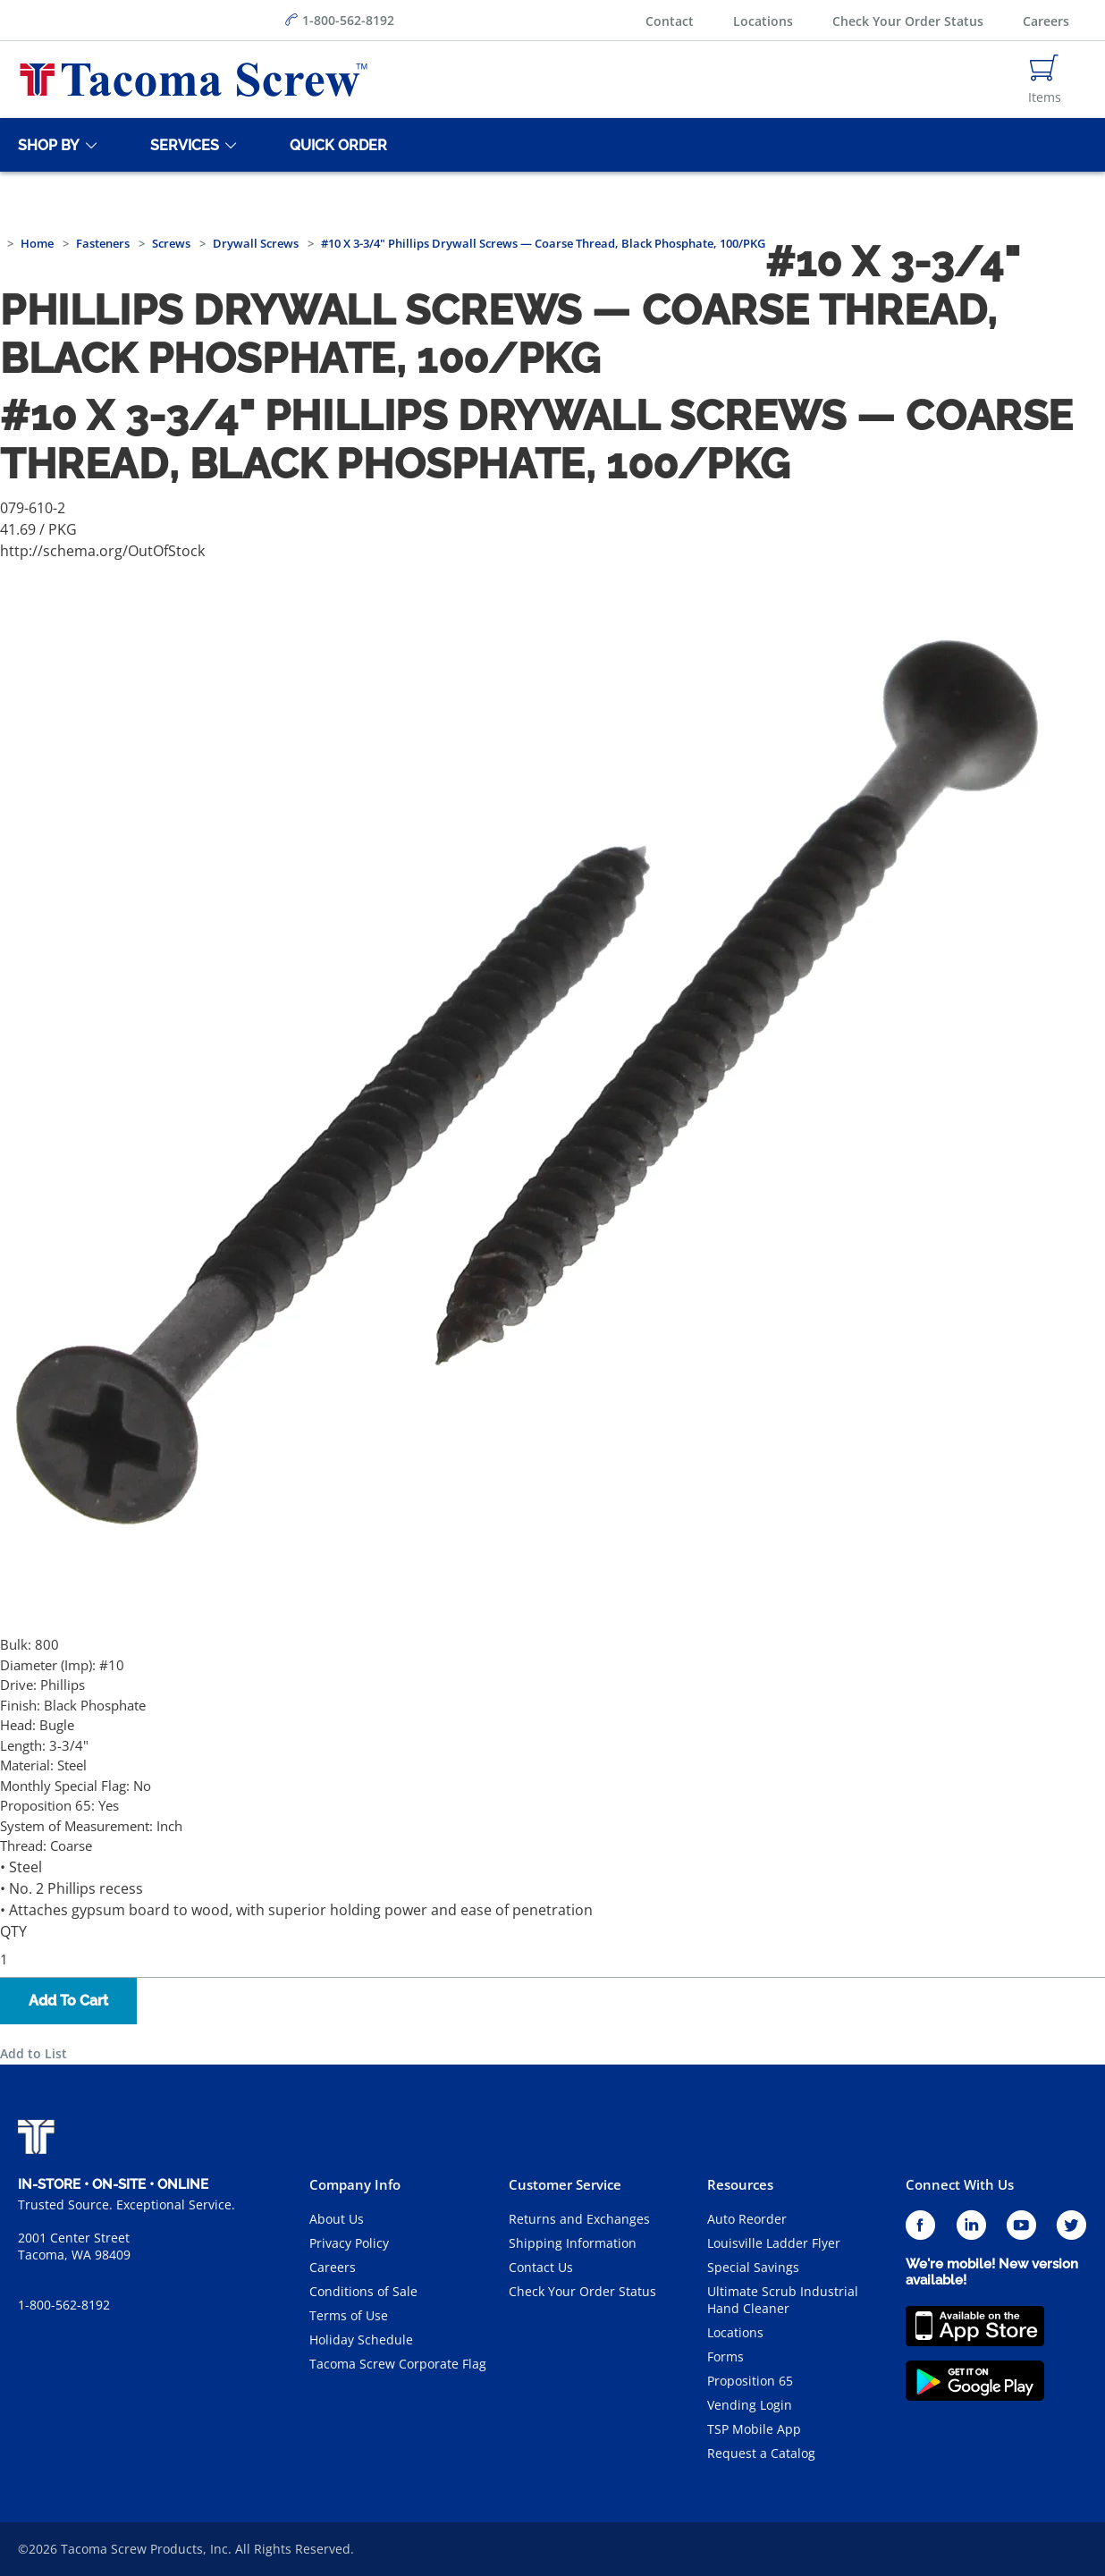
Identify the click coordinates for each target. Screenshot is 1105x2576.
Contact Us (541, 2267)
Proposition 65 (750, 2380)
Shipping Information (573, 2242)
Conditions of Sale (363, 2291)
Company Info (355, 2184)
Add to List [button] (33, 2053)
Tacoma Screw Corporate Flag (397, 2363)
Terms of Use (348, 2315)
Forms (725, 2356)
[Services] (181, 145)
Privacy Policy (349, 2242)
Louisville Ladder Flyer (773, 2242)
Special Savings (753, 2267)
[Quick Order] (335, 145)
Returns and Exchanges (579, 2218)
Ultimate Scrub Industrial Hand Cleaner (782, 2300)
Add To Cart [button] (68, 2000)
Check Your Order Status (907, 21)
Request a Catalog (761, 2453)
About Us (336, 2218)
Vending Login (749, 2404)
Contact (669, 21)
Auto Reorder (747, 2218)
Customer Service (565, 2184)
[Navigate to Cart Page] (1044, 80)
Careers (1046, 21)
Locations (763, 21)
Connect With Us (960, 2184)
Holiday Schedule (361, 2339)
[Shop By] (45, 145)
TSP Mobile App (754, 2428)
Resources (740, 2184)
